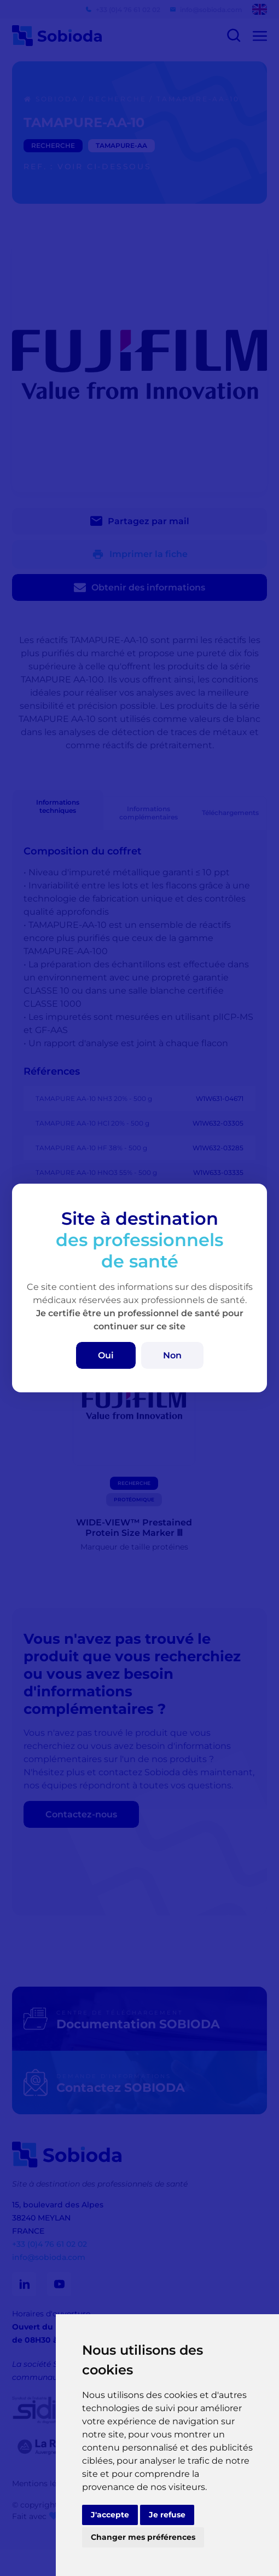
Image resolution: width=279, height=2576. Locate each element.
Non (172, 1355)
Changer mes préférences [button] (143, 2537)
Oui (106, 1355)
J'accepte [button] (110, 2515)
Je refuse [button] (167, 2515)
